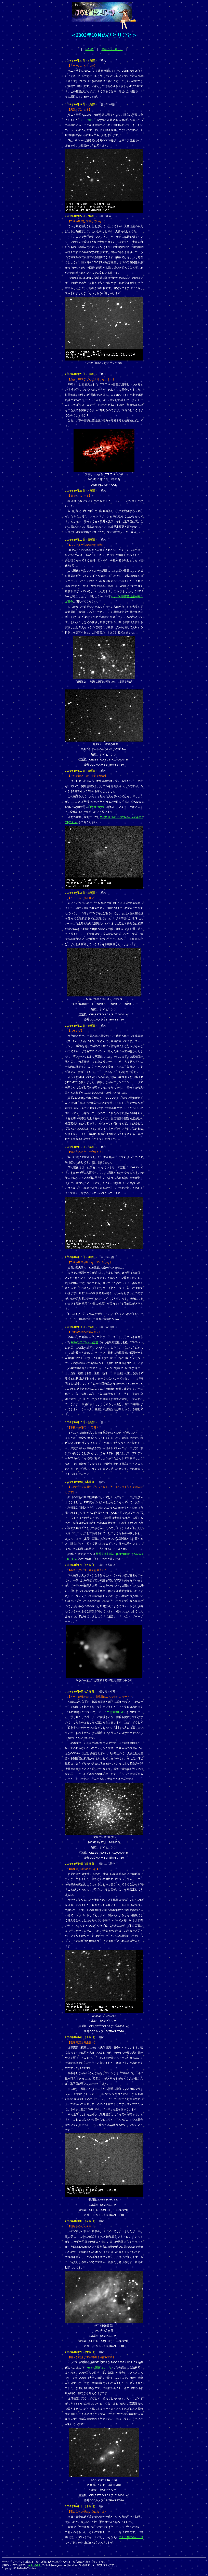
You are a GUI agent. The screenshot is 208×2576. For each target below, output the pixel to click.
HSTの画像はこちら (99, 2367)
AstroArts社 (35, 2565)
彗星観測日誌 (115, 1712)
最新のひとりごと (112, 49)
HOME (90, 49)
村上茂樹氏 (87, 119)
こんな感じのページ (131, 2537)
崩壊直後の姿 (96, 806)
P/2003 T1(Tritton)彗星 (84, 1342)
